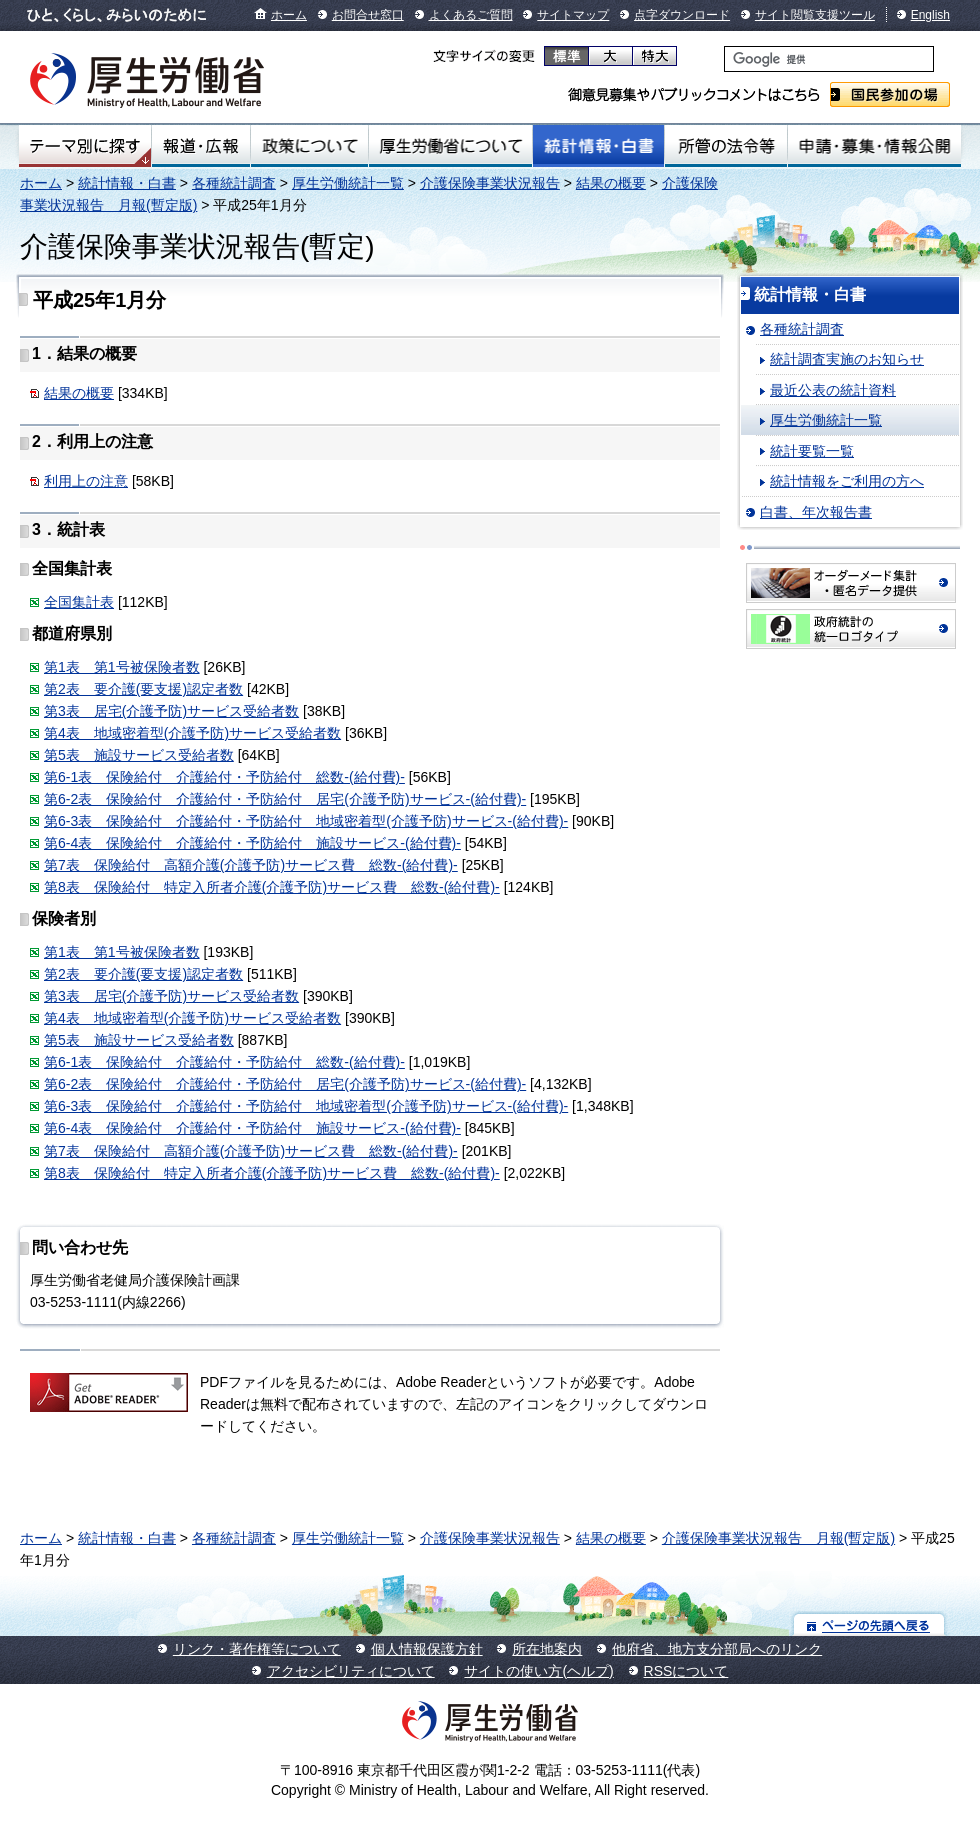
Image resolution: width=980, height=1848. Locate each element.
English (930, 15)
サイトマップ (573, 15)
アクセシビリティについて (351, 1671)
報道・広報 (201, 146)
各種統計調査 (234, 183)
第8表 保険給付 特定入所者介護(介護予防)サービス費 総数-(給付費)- (272, 887)
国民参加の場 (890, 94)
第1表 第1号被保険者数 (122, 667)
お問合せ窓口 (368, 15)
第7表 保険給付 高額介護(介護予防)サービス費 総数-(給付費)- (251, 865)
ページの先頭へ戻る (869, 1624)
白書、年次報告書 (816, 512)
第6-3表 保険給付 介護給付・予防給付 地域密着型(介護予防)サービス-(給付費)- (306, 821)
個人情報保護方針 (427, 1649)
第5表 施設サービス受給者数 (139, 755)
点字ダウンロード (682, 15)
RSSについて (686, 1671)
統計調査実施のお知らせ (847, 359)
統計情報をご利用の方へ (847, 481)
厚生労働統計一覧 (348, 183)
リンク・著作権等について (257, 1649)
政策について (309, 146)
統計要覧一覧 (812, 451)
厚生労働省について (451, 146)
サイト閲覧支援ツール (815, 15)
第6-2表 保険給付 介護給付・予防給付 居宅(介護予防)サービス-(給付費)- (285, 799)
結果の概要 (611, 183)
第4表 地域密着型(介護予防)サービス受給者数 (192, 733)
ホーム (289, 15)
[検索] (829, 59)
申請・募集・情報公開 (874, 146)
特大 (654, 56)
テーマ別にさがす (85, 146)
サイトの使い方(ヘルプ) (538, 1671)
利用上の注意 (86, 481)
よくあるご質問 (471, 15)
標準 (566, 56)
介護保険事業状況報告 (490, 183)
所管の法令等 (725, 146)
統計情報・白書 (598, 146)
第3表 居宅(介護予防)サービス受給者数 (171, 711)
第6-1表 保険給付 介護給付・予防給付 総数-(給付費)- (224, 777)
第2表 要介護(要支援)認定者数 (143, 689)
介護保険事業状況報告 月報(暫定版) (778, 1538)
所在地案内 (547, 1649)
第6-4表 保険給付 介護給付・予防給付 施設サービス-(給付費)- (252, 843)
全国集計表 (79, 602)
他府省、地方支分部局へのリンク (717, 1649)
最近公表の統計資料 (833, 390)
